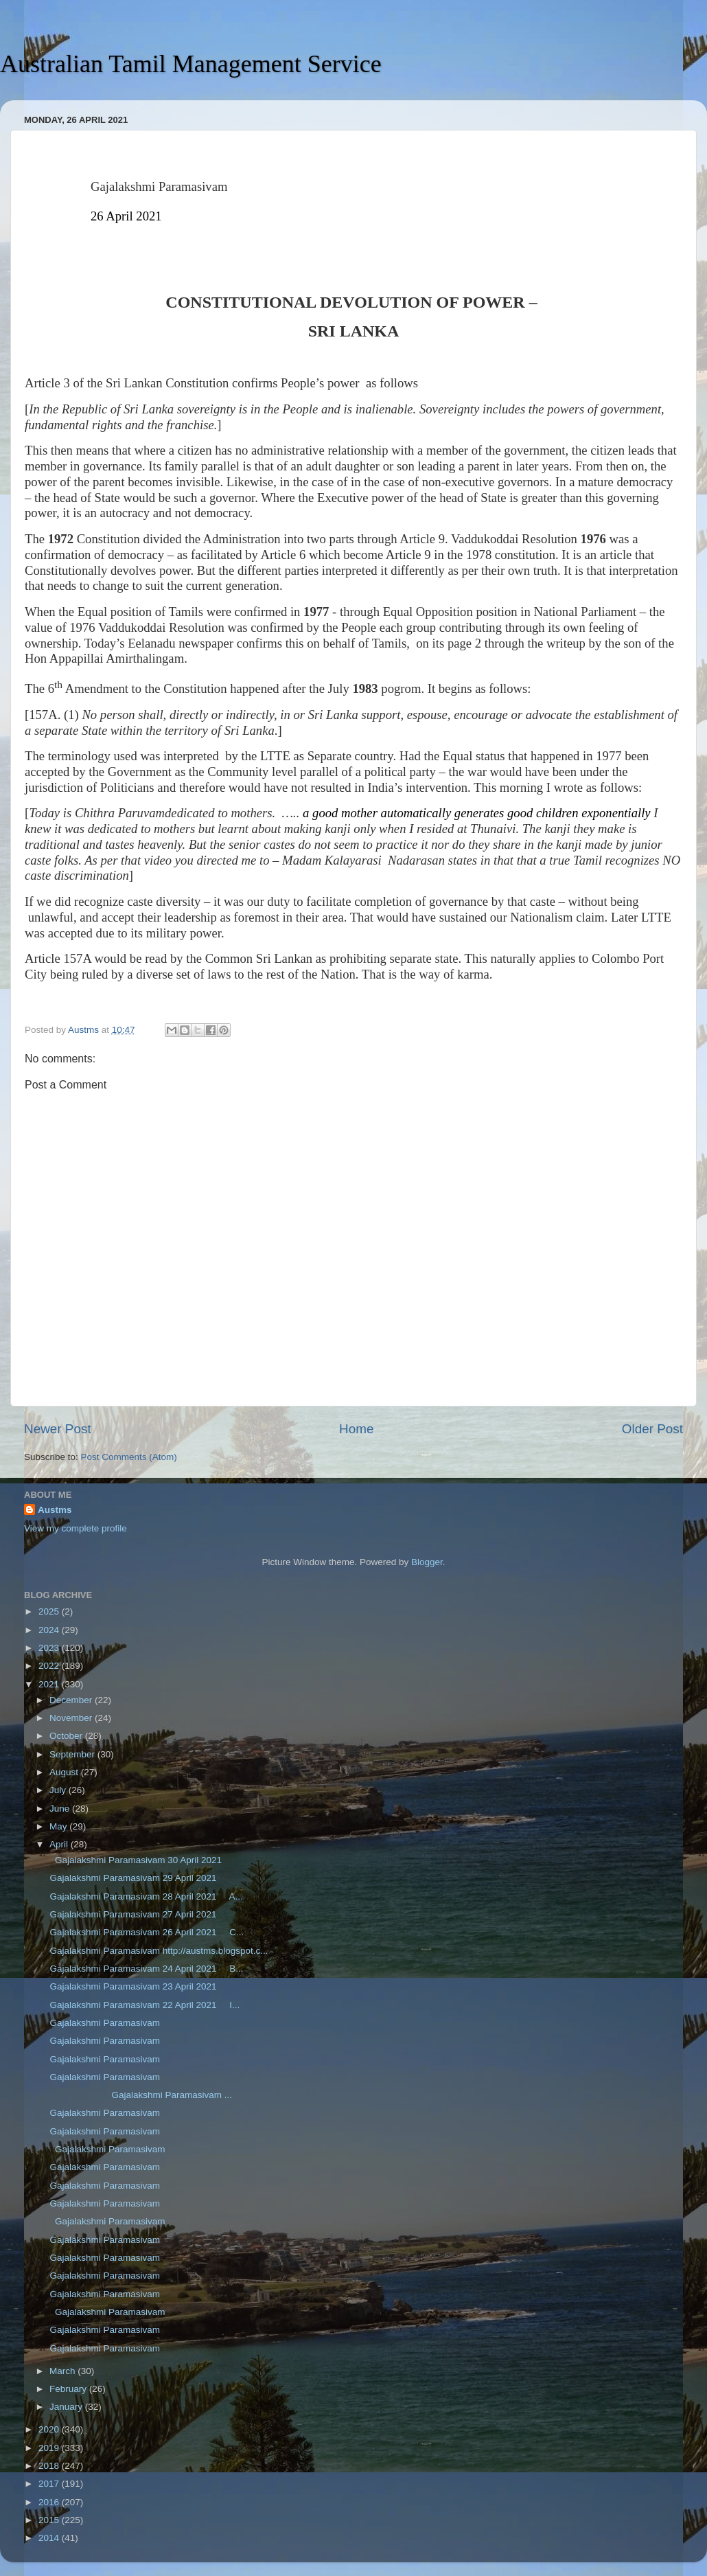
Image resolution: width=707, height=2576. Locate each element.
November (72, 1718)
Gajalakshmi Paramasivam (103, 2023)
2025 (50, 1611)
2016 (50, 2502)
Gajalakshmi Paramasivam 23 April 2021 (137, 1986)
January (67, 2407)
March (63, 2371)
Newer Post (57, 1429)
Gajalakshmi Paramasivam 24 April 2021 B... (145, 1968)
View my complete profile (75, 1528)
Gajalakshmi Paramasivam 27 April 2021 (137, 1914)
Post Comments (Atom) (129, 1457)
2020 (50, 2429)
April (60, 1844)
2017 (50, 2483)
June (60, 1808)
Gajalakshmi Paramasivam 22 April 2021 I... (143, 2005)
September (73, 1754)
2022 (50, 1666)
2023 (50, 1648)
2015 (50, 2520)
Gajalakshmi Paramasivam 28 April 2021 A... (145, 1896)
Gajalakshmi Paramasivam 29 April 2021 (134, 1878)
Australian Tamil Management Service (191, 64)
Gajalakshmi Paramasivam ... (139, 2095)
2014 (50, 2538)
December (72, 1700)
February (69, 2389)
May (59, 1826)
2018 (50, 2466)
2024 (50, 1630)
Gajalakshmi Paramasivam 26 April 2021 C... (145, 1932)
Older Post (652, 1429)
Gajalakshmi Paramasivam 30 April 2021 (137, 1860)
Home (356, 1429)
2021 (50, 1684)
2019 (50, 2448)
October (67, 1736)
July (59, 1790)
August (65, 1772)
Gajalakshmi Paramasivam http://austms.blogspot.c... (157, 1951)
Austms (55, 1510)
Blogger (427, 1562)
